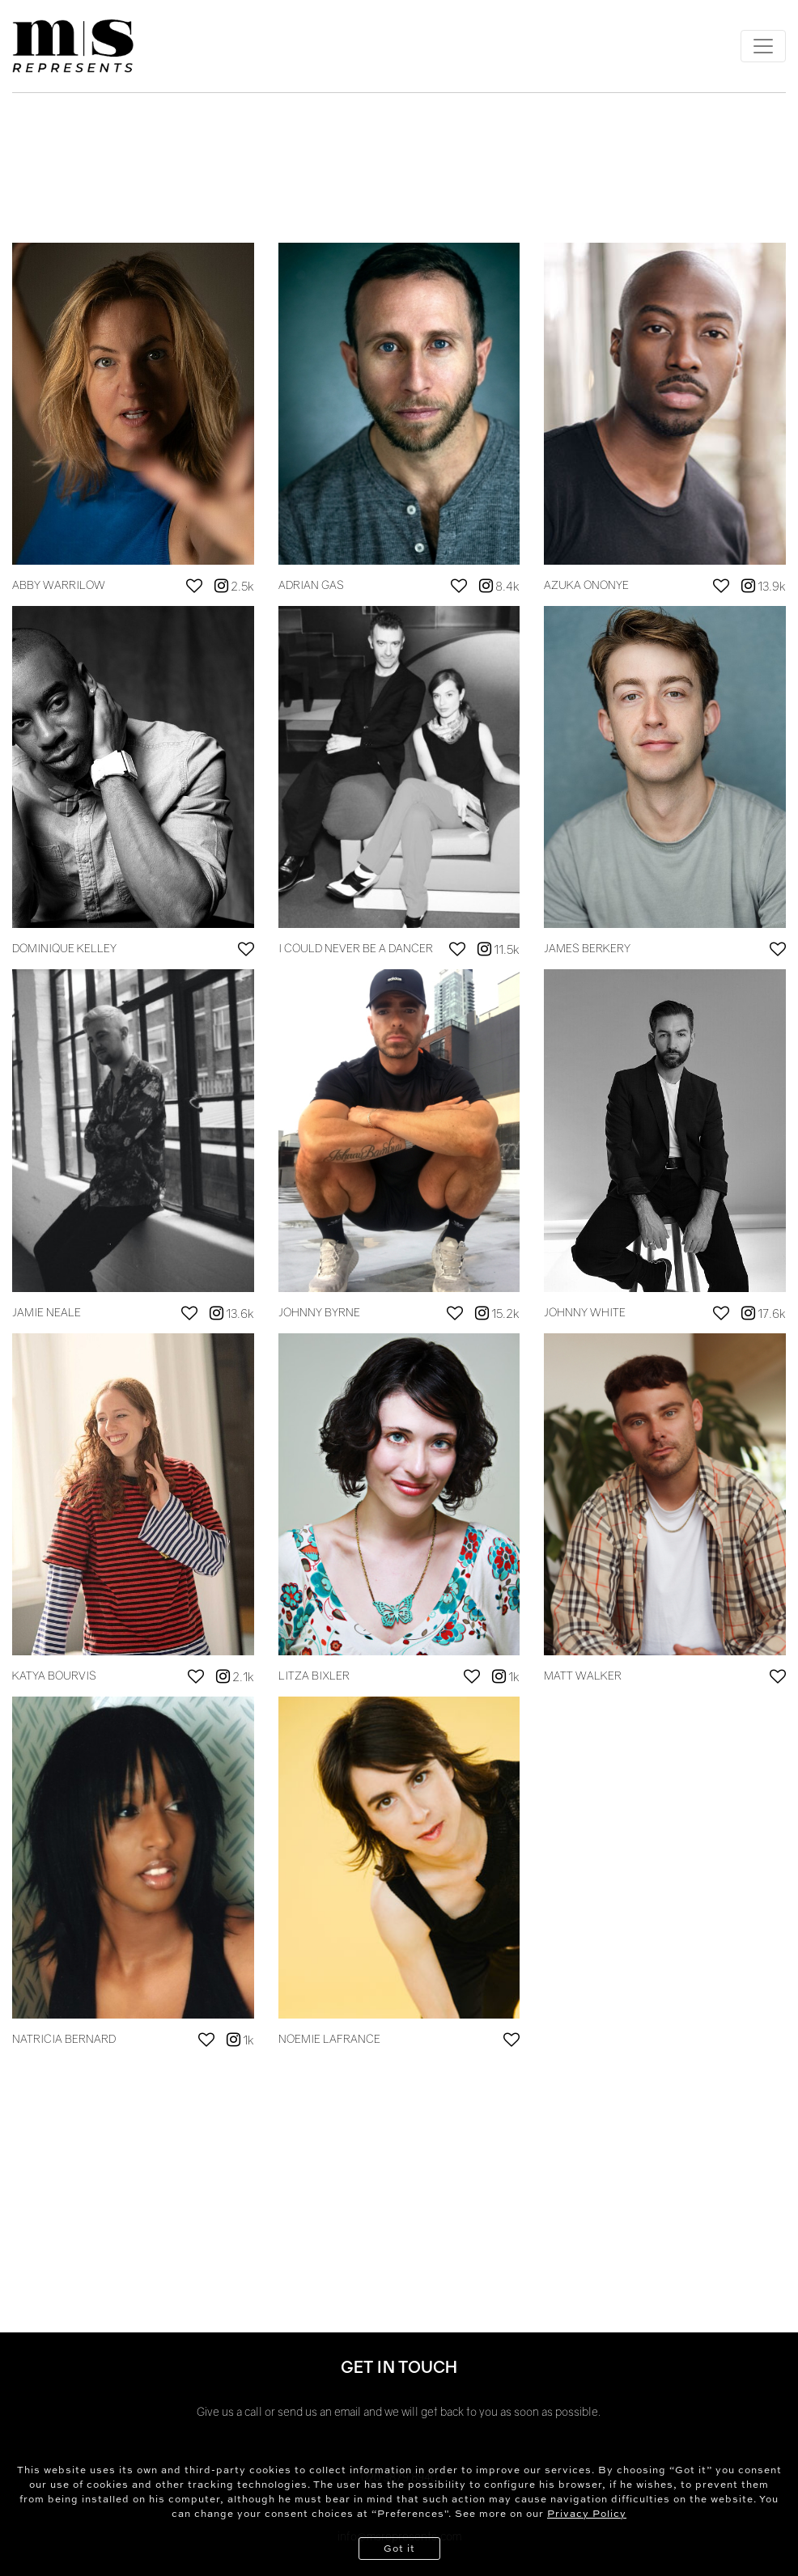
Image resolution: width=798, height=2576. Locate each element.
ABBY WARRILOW (58, 584)
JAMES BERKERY (587, 948)
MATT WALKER (583, 1675)
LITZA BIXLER (314, 1675)
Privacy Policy (586, 2513)
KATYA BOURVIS (54, 1675)
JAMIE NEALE (46, 1312)
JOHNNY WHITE (585, 1312)
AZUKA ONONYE (586, 584)
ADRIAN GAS (311, 584)
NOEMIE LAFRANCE (329, 2038)
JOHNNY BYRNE (319, 1312)
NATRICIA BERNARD (64, 2038)
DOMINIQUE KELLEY (64, 948)
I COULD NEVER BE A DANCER (355, 948)
